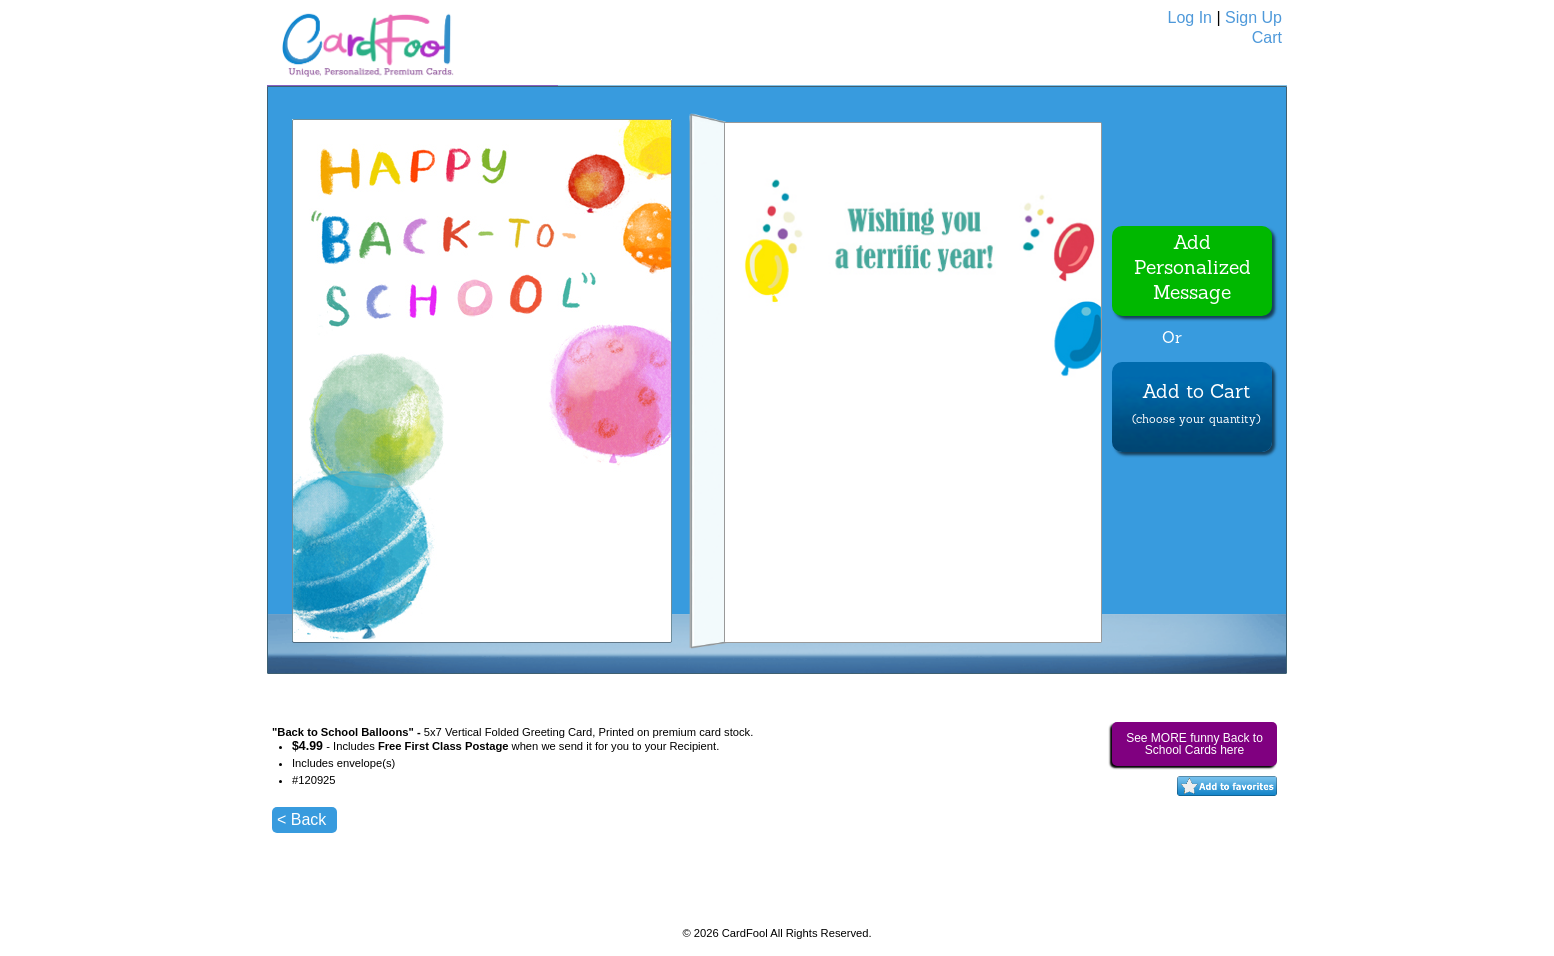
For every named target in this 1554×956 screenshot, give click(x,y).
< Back (301, 819)
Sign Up (1253, 17)
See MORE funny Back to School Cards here (1194, 744)
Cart (1267, 37)
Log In (1190, 17)
